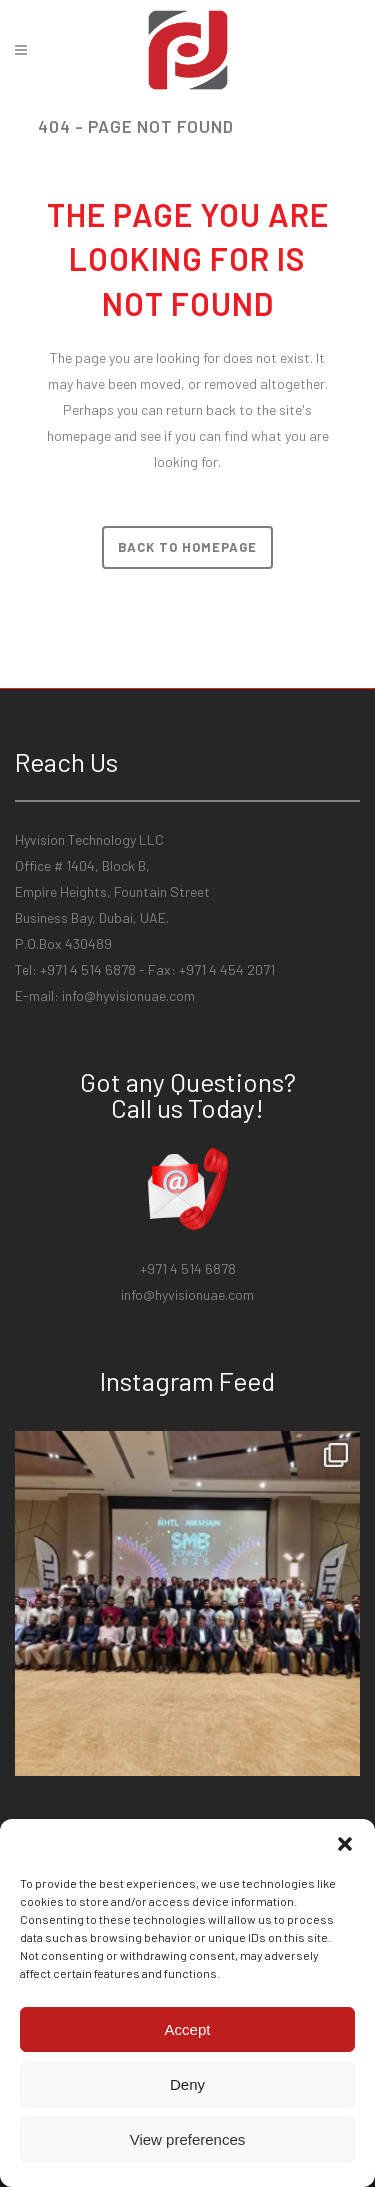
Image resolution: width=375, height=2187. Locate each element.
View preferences (188, 2139)
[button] (345, 1844)
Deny (187, 2084)
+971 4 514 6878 (188, 1268)
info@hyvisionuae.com (128, 995)
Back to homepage (187, 547)
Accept (188, 2029)
